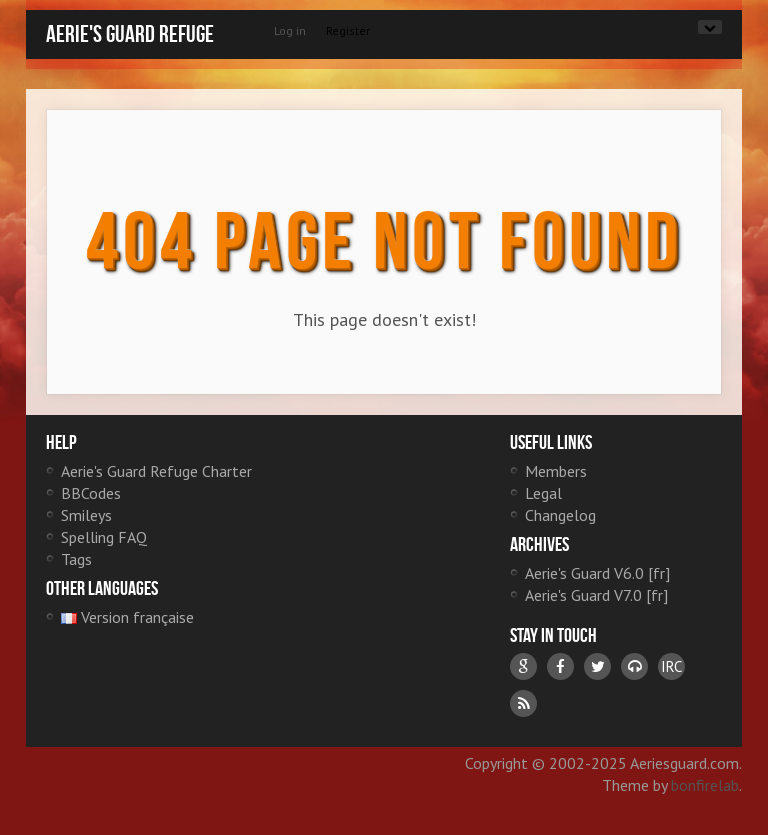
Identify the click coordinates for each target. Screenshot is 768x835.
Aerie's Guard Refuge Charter (156, 471)
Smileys (86, 515)
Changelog (560, 515)
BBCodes (91, 493)
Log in (290, 30)
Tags (76, 559)
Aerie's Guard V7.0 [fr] (596, 595)
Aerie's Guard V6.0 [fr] (597, 573)
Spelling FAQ (104, 537)
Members (556, 471)
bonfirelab (705, 785)
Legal (543, 493)
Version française (127, 617)
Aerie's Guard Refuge (130, 34)
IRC (671, 666)
